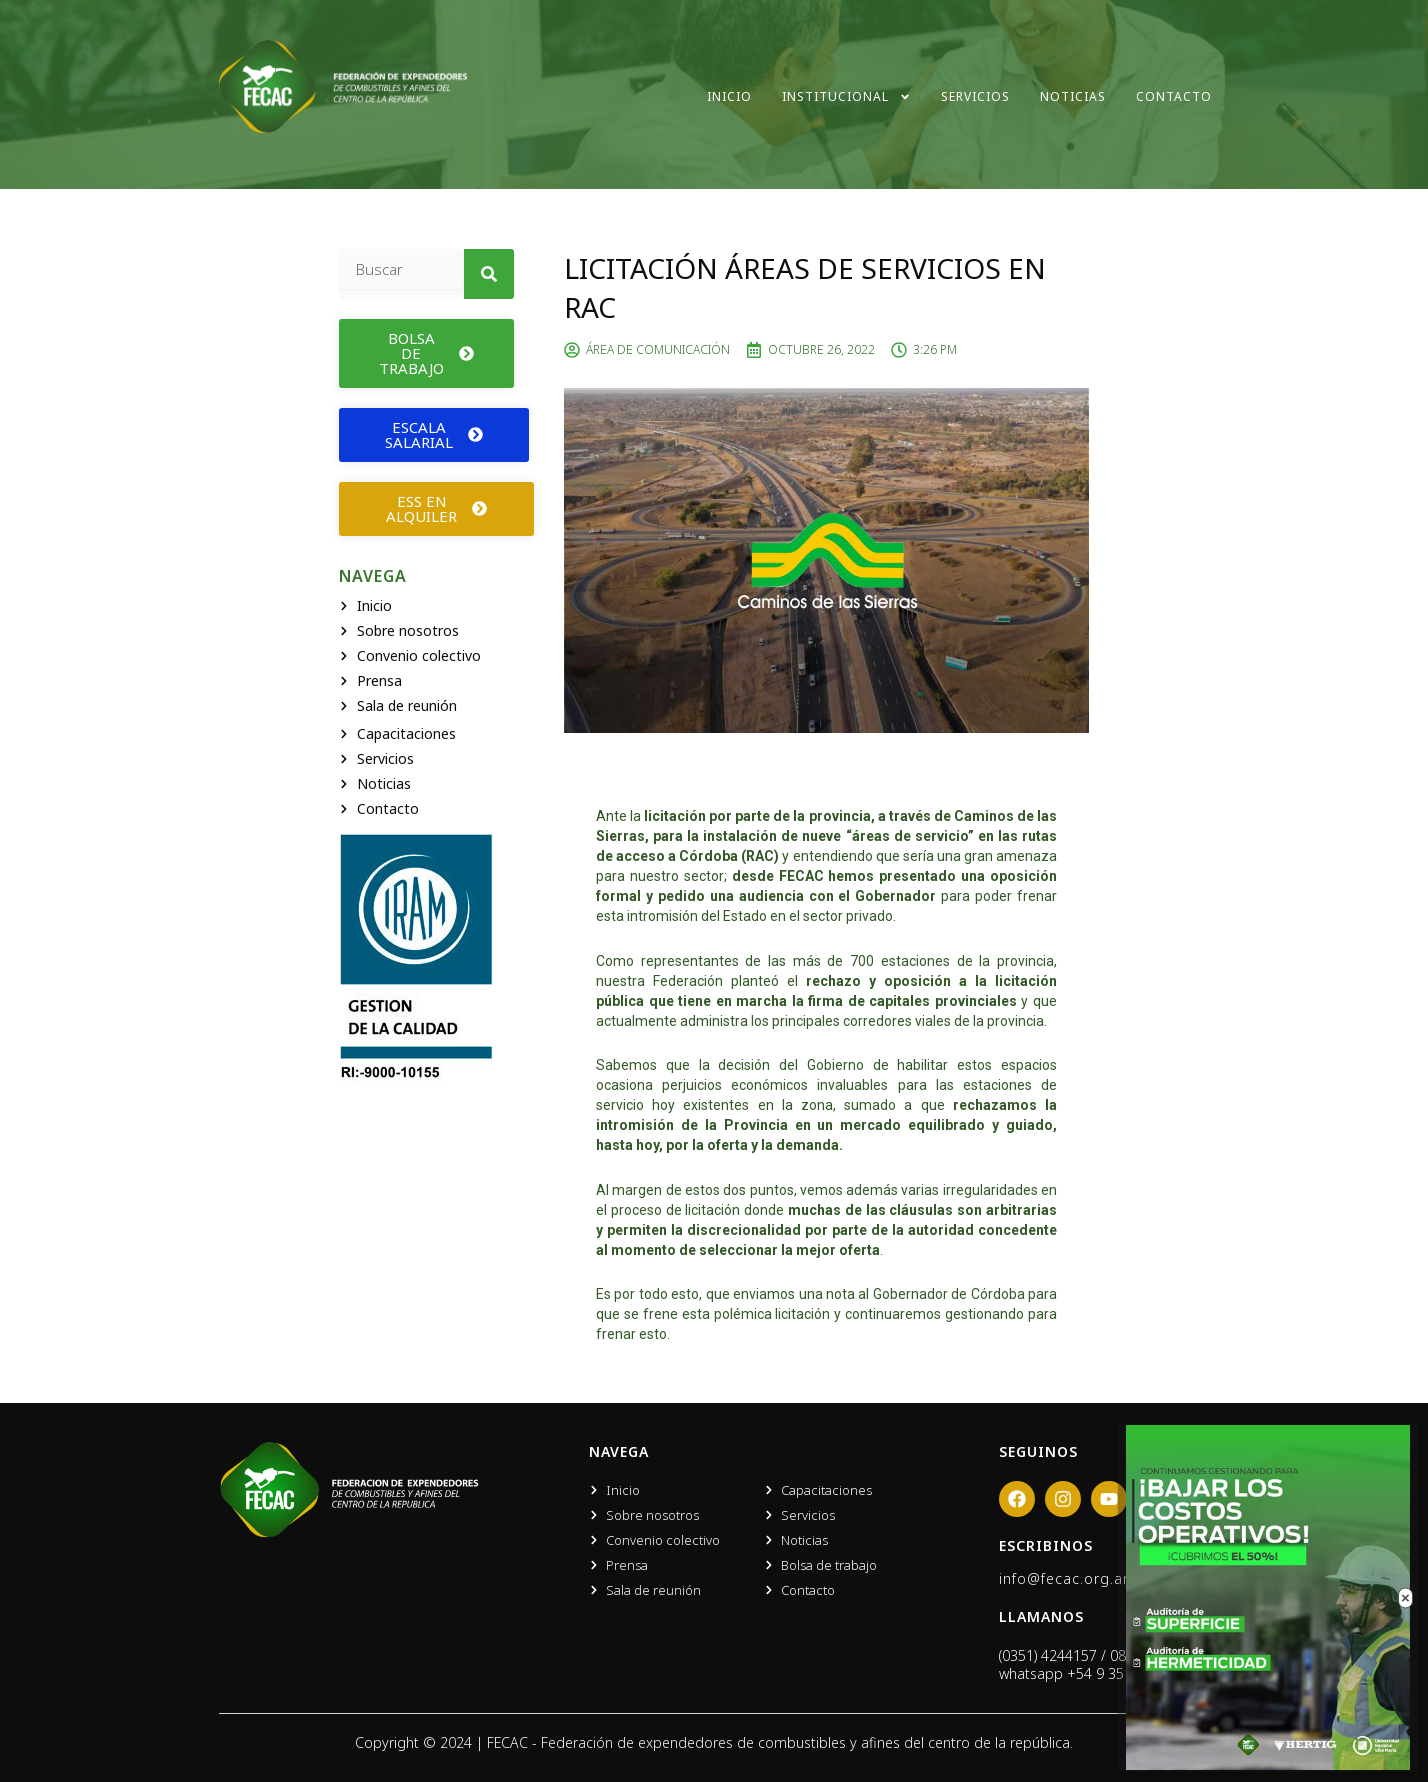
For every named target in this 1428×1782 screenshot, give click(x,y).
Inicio (729, 96)
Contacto (1174, 96)
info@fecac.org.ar (1064, 1578)
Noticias (1073, 96)
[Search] (489, 274)
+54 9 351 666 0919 (1131, 1673)
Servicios (975, 96)
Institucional (846, 97)
